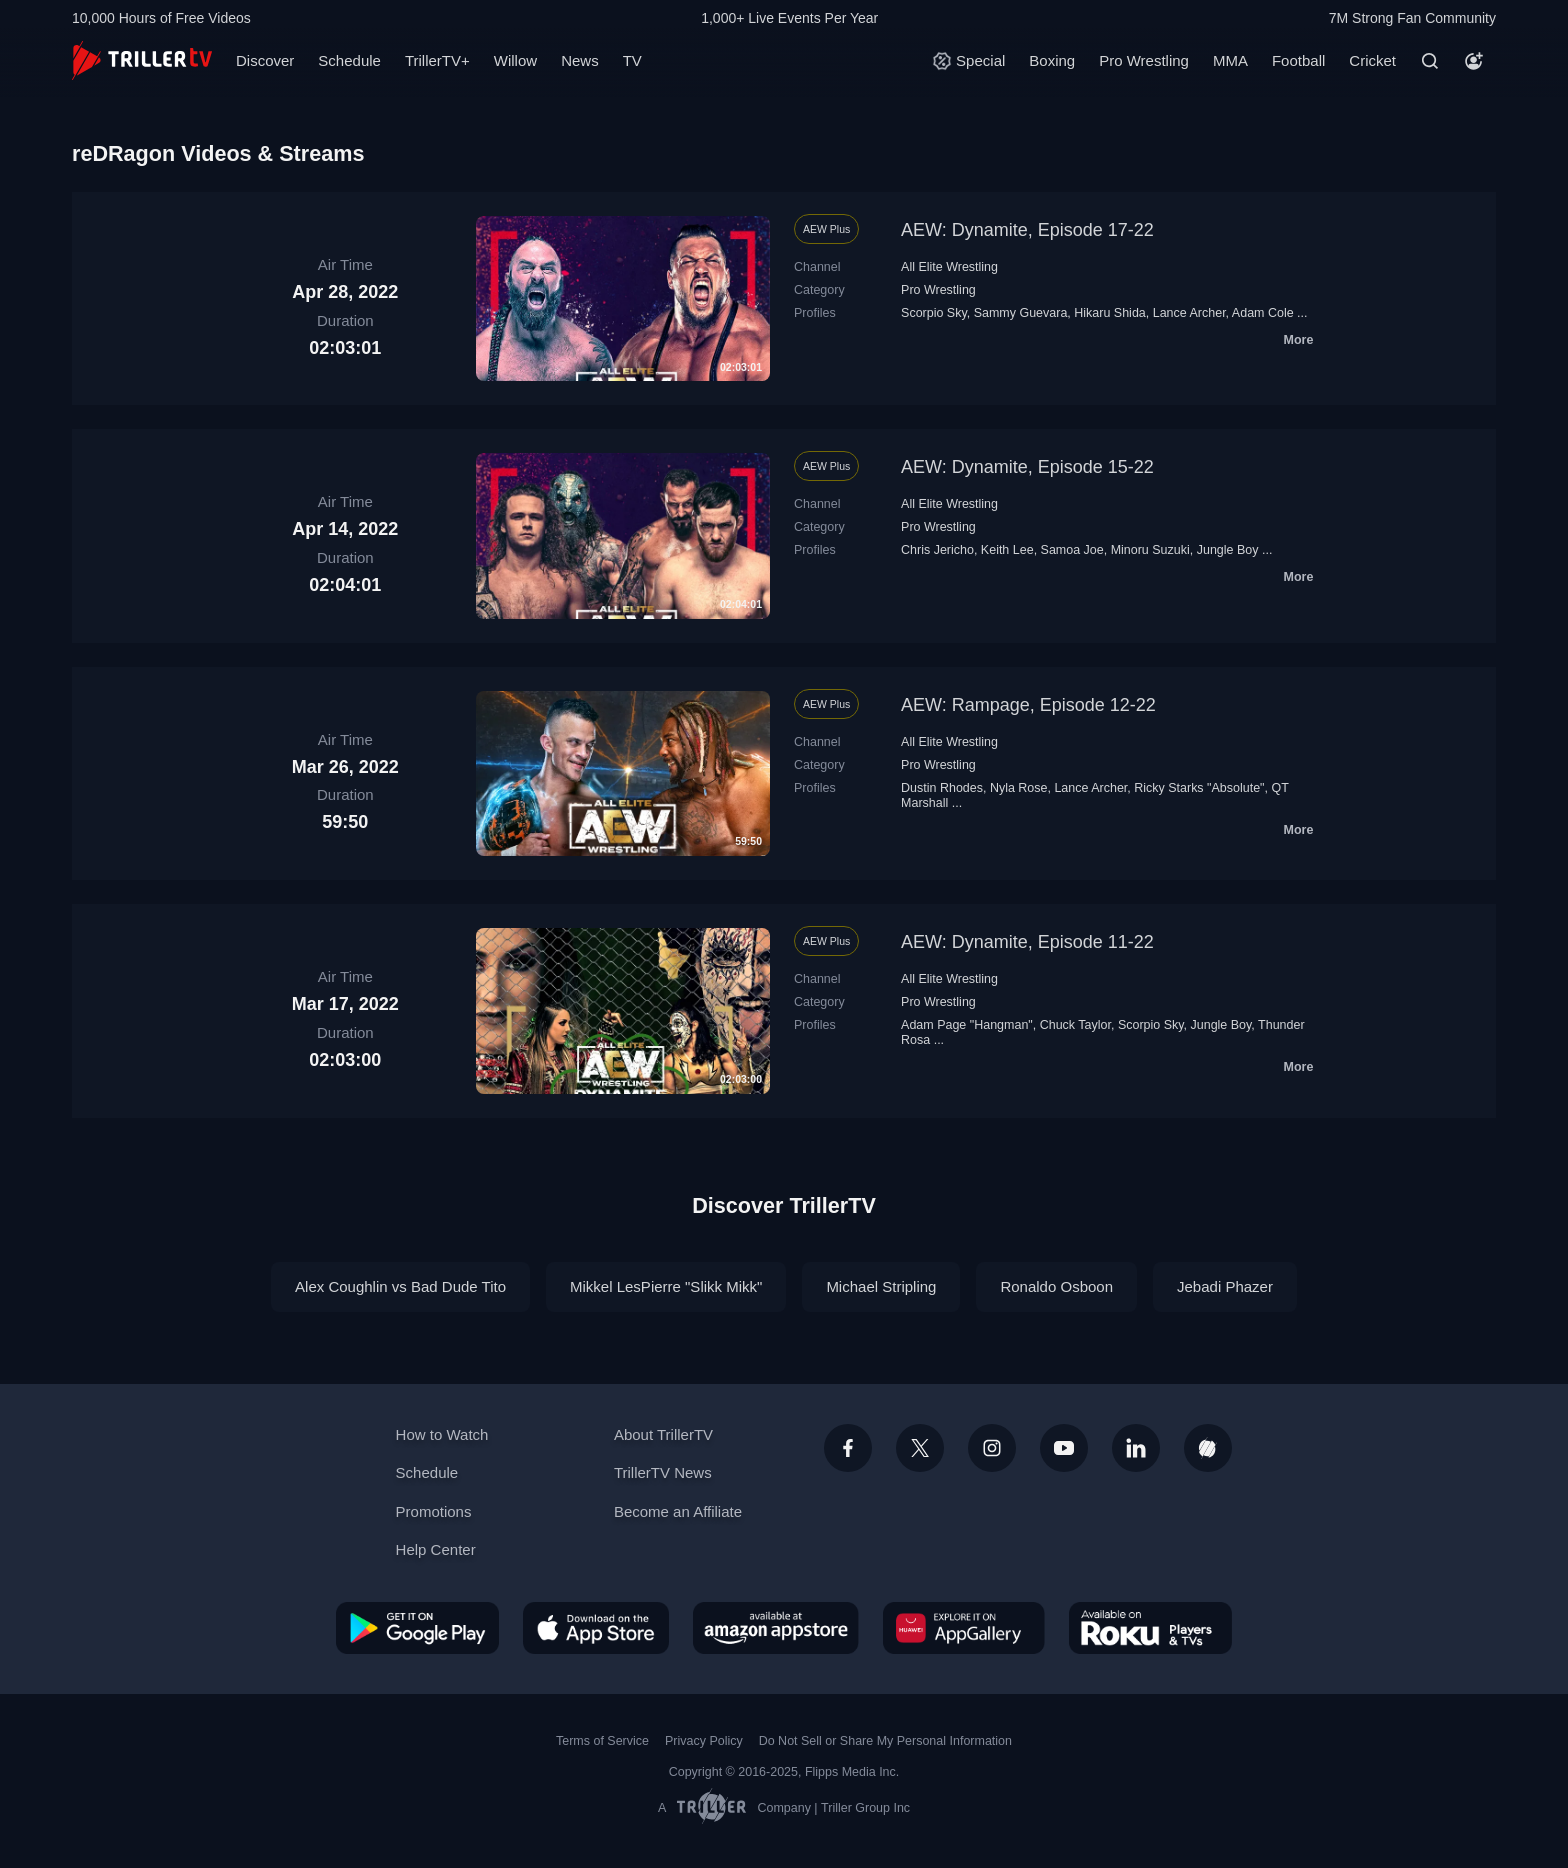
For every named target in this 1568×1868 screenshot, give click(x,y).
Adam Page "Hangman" (967, 1025)
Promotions (434, 1511)
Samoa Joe (1072, 550)
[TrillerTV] (142, 60)
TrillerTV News (663, 1472)
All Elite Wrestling (949, 267)
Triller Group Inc (865, 1808)
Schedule (349, 60)
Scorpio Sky (934, 313)
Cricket (1372, 60)
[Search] (1430, 61)
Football (1298, 60)
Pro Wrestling (1144, 60)
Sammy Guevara (1021, 313)
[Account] (1474, 61)
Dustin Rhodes (942, 788)
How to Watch (442, 1434)
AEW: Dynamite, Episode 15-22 (1027, 467)
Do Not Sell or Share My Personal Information (885, 1741)
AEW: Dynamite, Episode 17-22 (1027, 230)
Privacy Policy (704, 1741)
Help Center (436, 1549)
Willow (515, 60)
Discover (265, 60)
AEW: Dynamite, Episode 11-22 (1027, 942)
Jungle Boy (1228, 550)
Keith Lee (1007, 550)
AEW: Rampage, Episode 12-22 (1028, 705)
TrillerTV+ (437, 60)
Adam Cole (1263, 313)
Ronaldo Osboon (1056, 1286)
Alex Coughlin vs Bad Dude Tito (400, 1286)
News (580, 60)
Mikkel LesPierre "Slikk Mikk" (666, 1286)
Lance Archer (1189, 313)
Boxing (1052, 60)
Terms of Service (602, 1741)
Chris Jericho (937, 550)
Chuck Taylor (1075, 1025)
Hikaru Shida (1109, 313)
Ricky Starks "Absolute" (1199, 788)
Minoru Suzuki (1150, 550)
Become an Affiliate (678, 1511)
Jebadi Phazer (1225, 1286)
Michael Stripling (881, 1286)
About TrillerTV (663, 1434)
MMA (1230, 60)
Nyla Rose (1019, 788)
